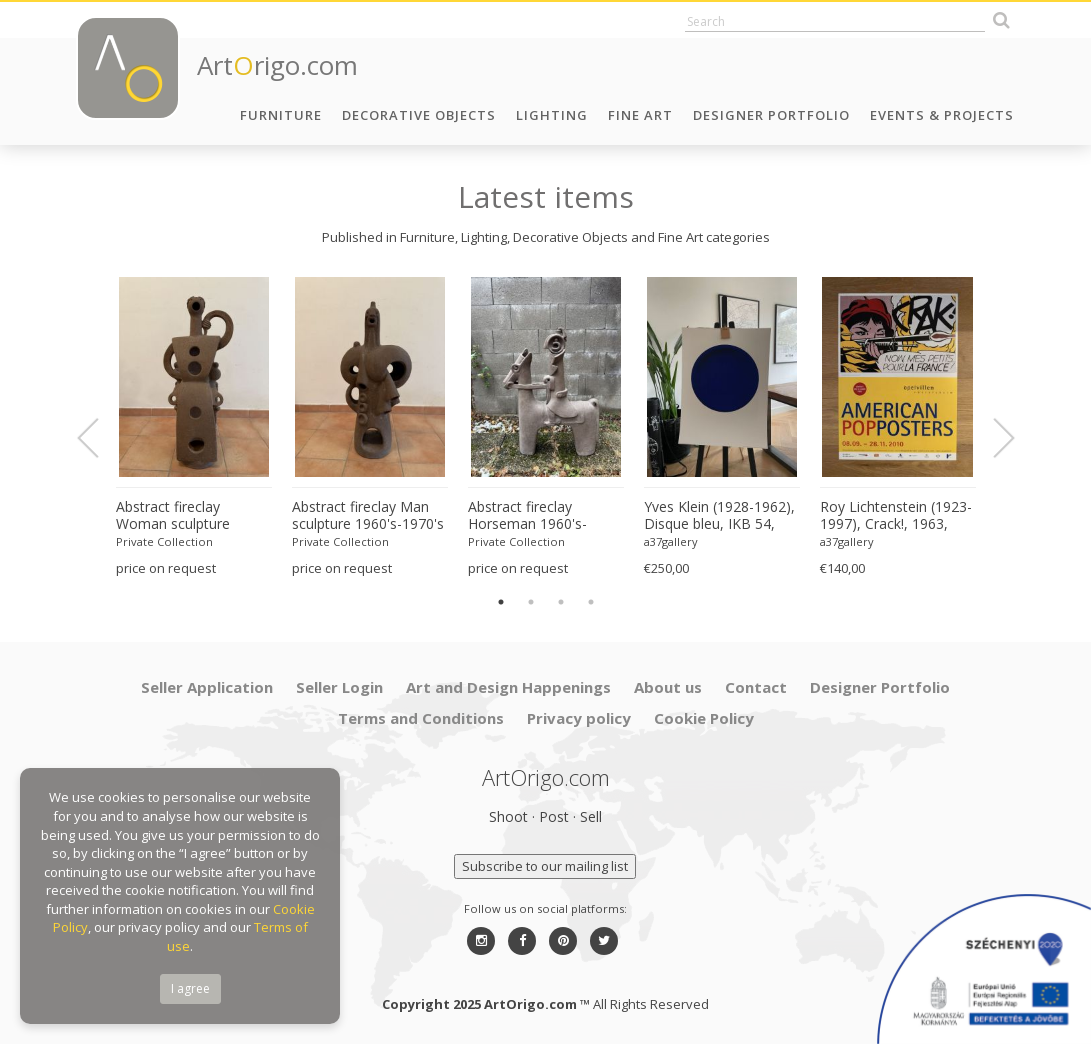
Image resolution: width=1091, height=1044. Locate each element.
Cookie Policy (704, 718)
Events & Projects (942, 115)
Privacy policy (579, 718)
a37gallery (671, 541)
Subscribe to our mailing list (545, 866)
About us (668, 687)
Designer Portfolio (771, 115)
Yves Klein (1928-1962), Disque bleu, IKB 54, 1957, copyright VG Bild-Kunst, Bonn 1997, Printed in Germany (721, 516)
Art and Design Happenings (508, 687)
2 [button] (531, 602)
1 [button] (501, 602)
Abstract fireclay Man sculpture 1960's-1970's (368, 515)
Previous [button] (100, 438)
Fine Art (640, 115)
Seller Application (207, 687)
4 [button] (591, 602)
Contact (756, 687)
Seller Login (339, 687)
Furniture (281, 115)
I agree (190, 988)
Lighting (552, 115)
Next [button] (992, 438)
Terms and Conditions (421, 718)
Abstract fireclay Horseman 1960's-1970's (527, 516)
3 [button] (561, 602)
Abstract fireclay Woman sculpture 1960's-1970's (173, 516)
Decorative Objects (419, 115)
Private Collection (164, 541)
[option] (194, 427)
